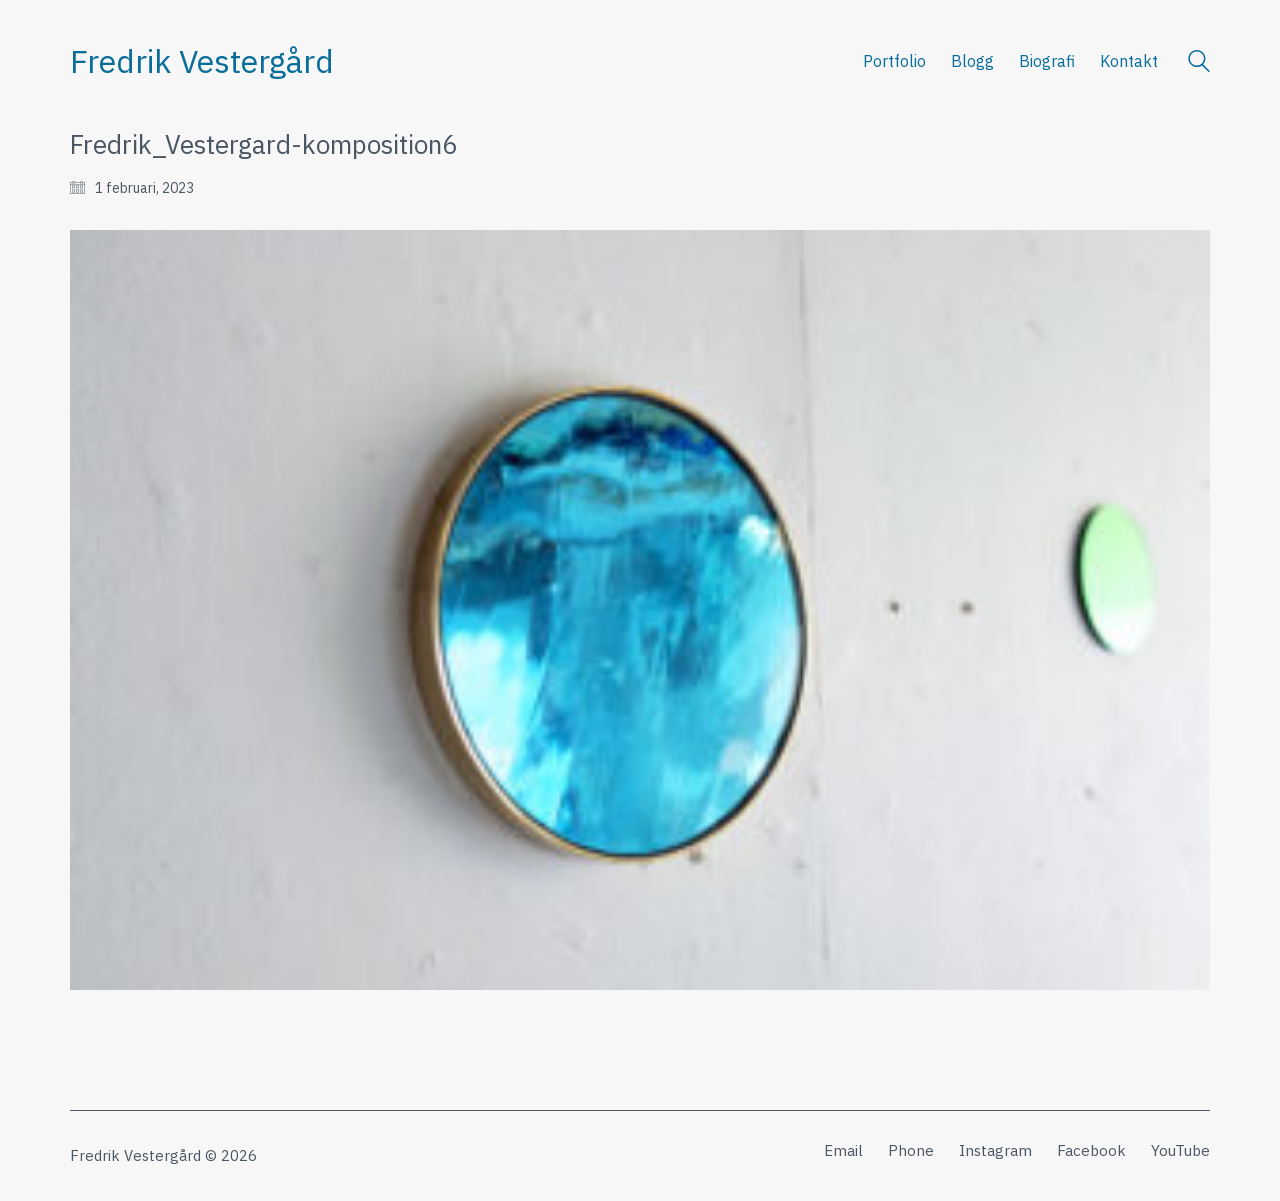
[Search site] (1199, 63)
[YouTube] (1180, 1151)
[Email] (843, 1151)
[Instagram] (995, 1151)
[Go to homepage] (202, 61)
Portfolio (894, 61)
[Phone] (911, 1151)
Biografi (1047, 61)
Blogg (972, 61)
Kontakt (1129, 61)
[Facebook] (1091, 1151)
